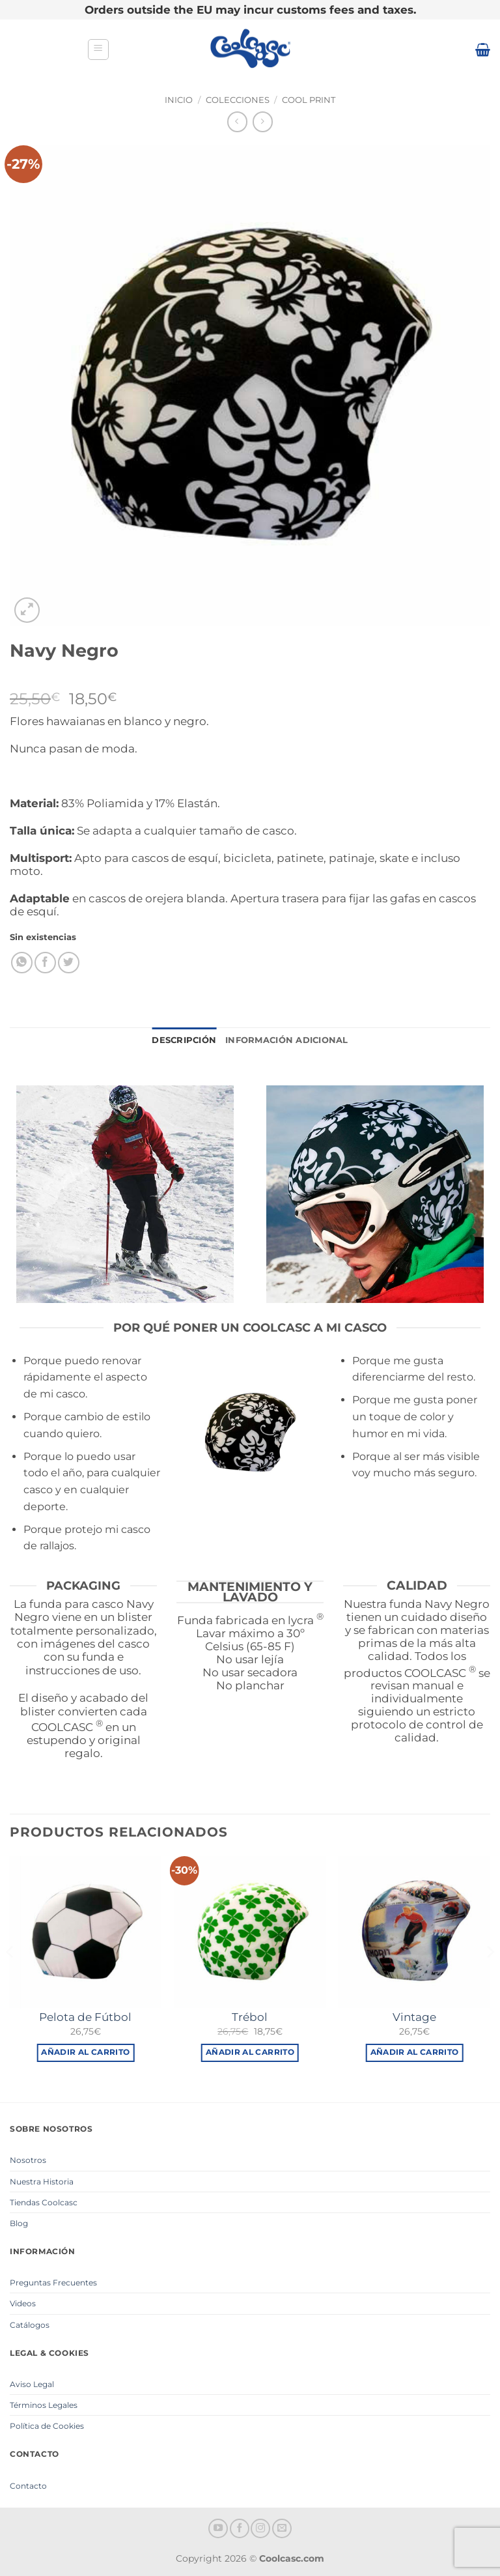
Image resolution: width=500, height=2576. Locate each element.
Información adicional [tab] (286, 1040)
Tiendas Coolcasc (43, 2202)
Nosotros (28, 2160)
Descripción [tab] (184, 1040)
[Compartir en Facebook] (45, 962)
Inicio (179, 100)
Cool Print (308, 100)
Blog (19, 2223)
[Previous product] (263, 121)
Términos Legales (43, 2405)
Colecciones (238, 100)
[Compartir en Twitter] (68, 962)
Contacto (28, 2486)
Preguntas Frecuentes (53, 2282)
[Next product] (237, 121)
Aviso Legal (32, 2384)
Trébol (250, 2017)
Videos (23, 2303)
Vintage (414, 2017)
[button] (98, 49)
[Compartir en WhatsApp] (22, 962)
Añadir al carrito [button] (85, 2052)
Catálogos (29, 2325)
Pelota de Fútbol (85, 2017)
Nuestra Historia (42, 2181)
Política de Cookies (47, 2426)
